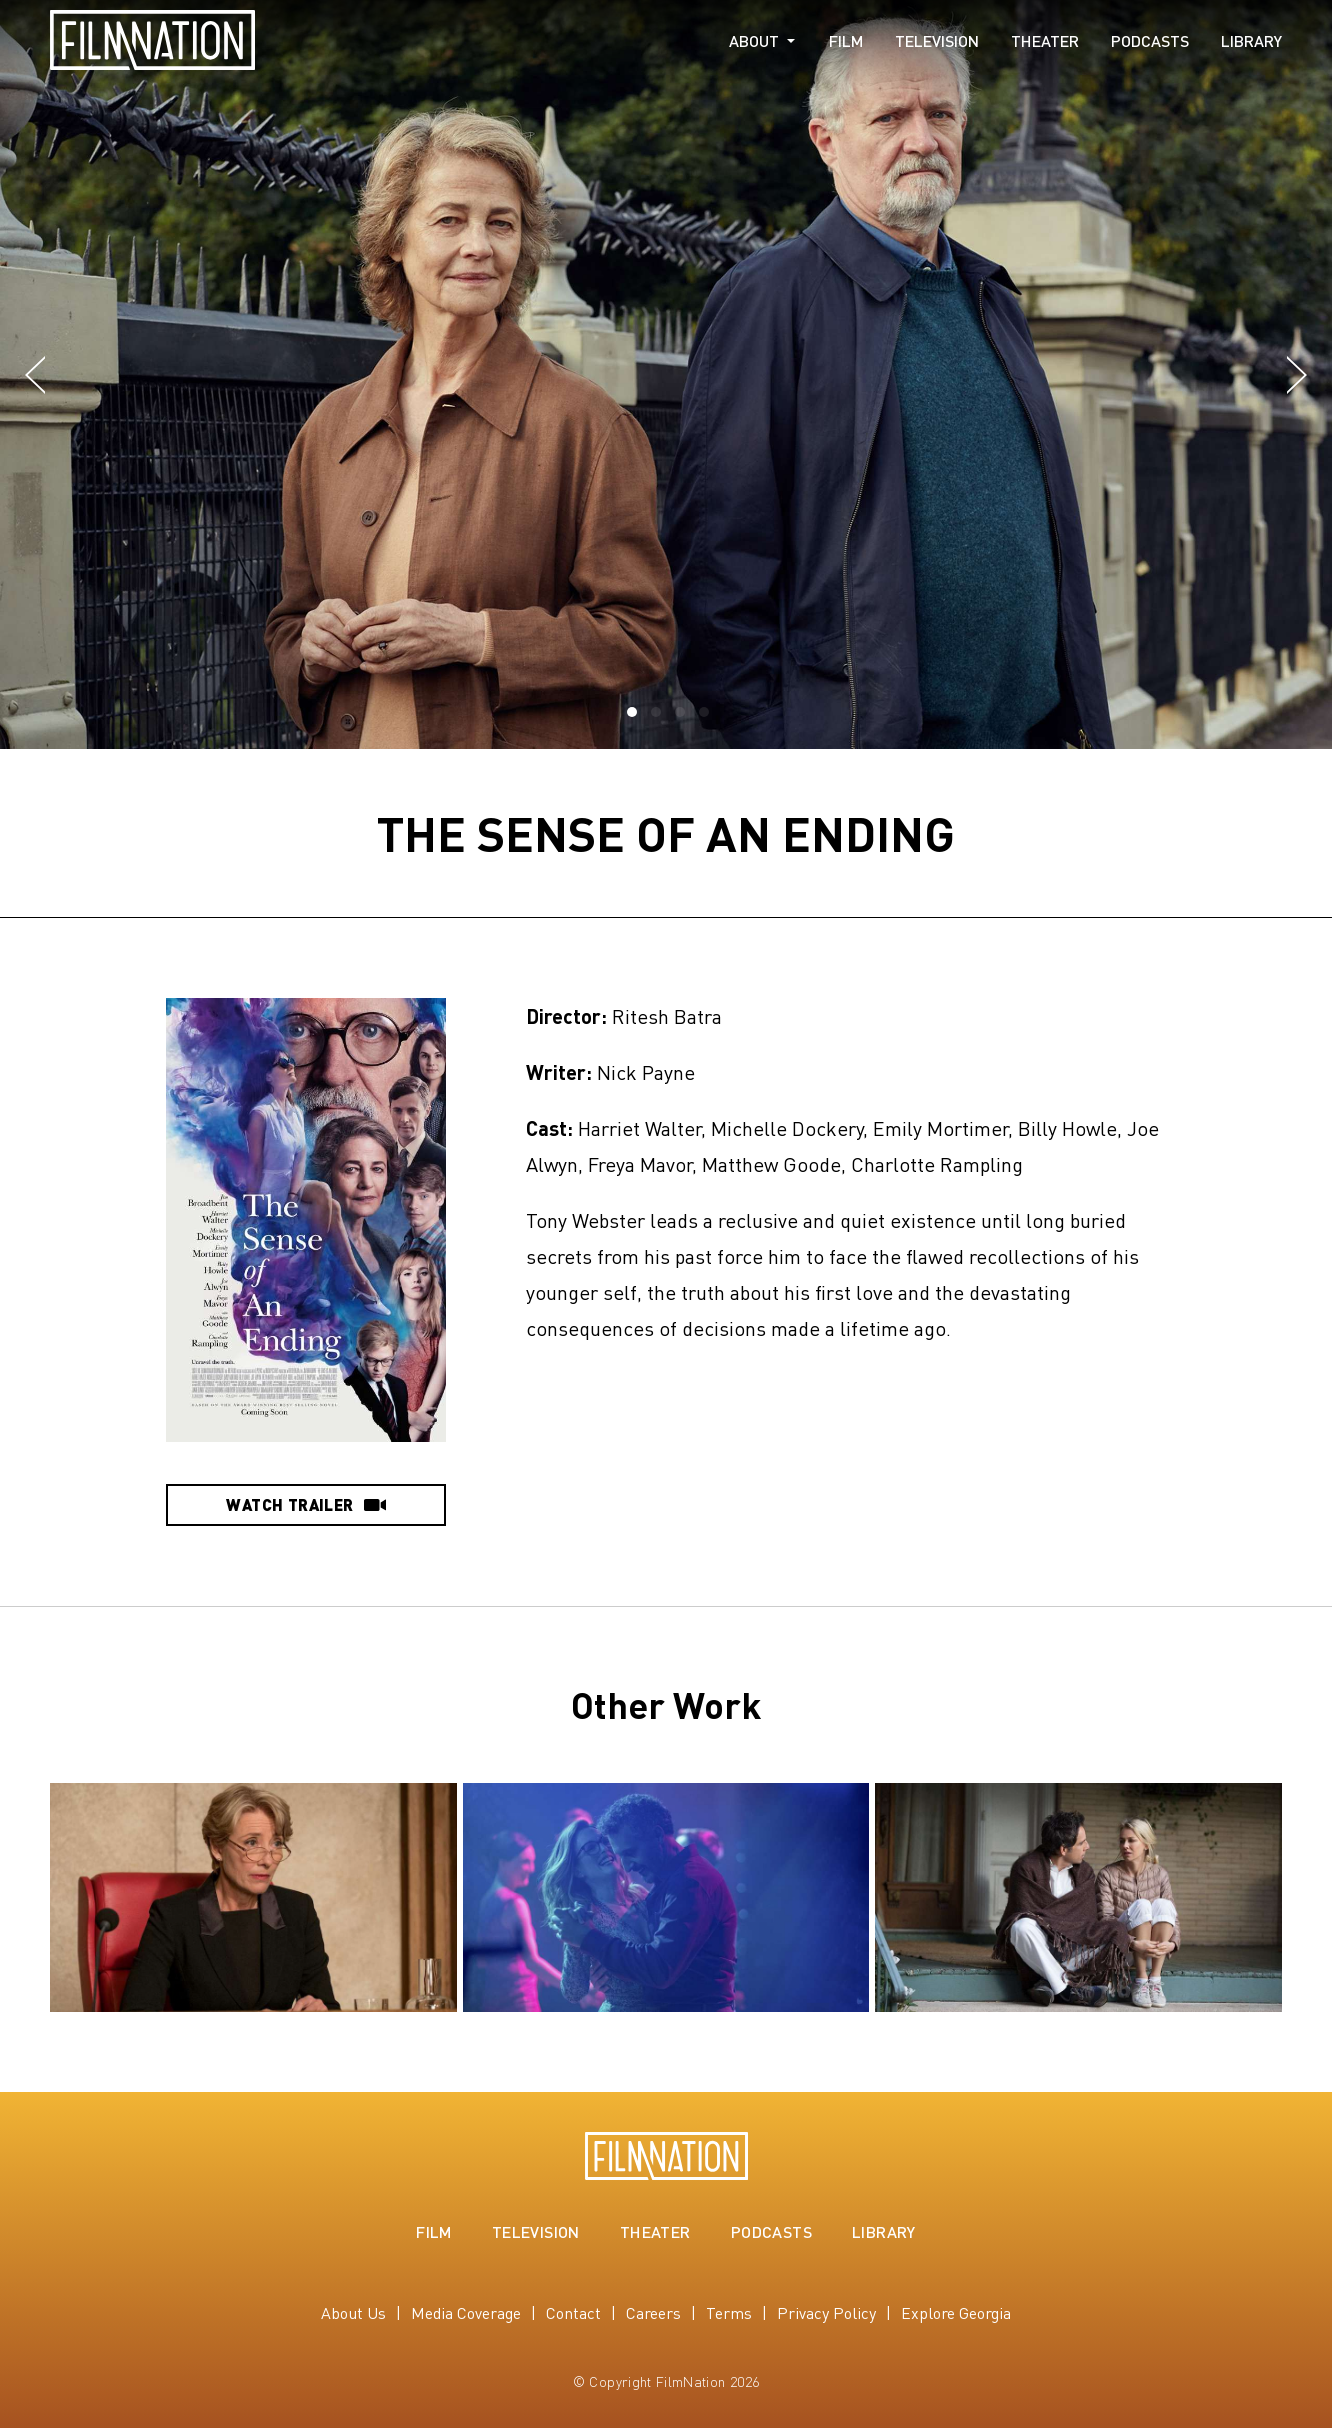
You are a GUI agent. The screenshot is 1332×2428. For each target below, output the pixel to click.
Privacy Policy (826, 2312)
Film (846, 41)
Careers (653, 2312)
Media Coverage (466, 2312)
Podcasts (1150, 41)
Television (937, 41)
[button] (35, 376)
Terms (729, 2312)
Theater (1045, 41)
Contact (573, 2312)
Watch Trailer (305, 1504)
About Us (353, 2312)
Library (1251, 41)
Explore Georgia (956, 2312)
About (754, 41)
